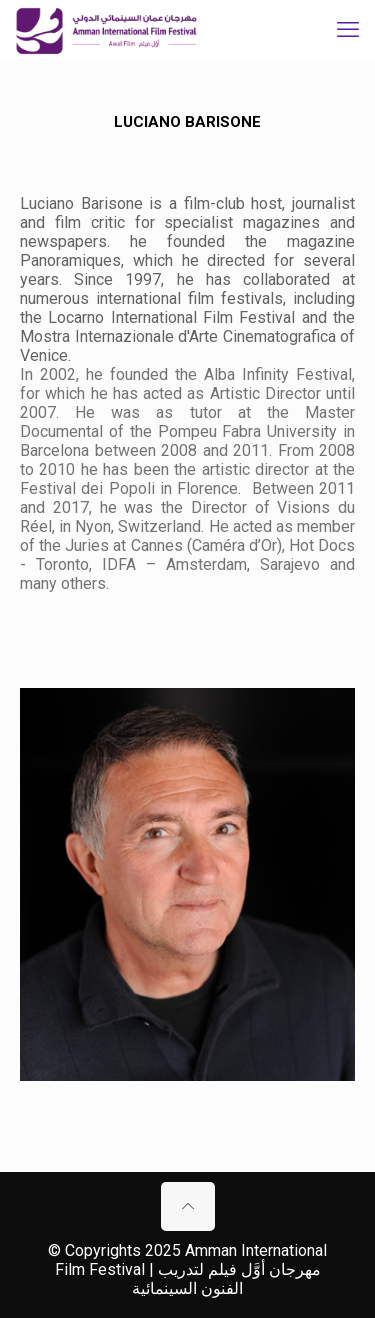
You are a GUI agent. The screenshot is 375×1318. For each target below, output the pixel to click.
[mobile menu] (348, 30)
